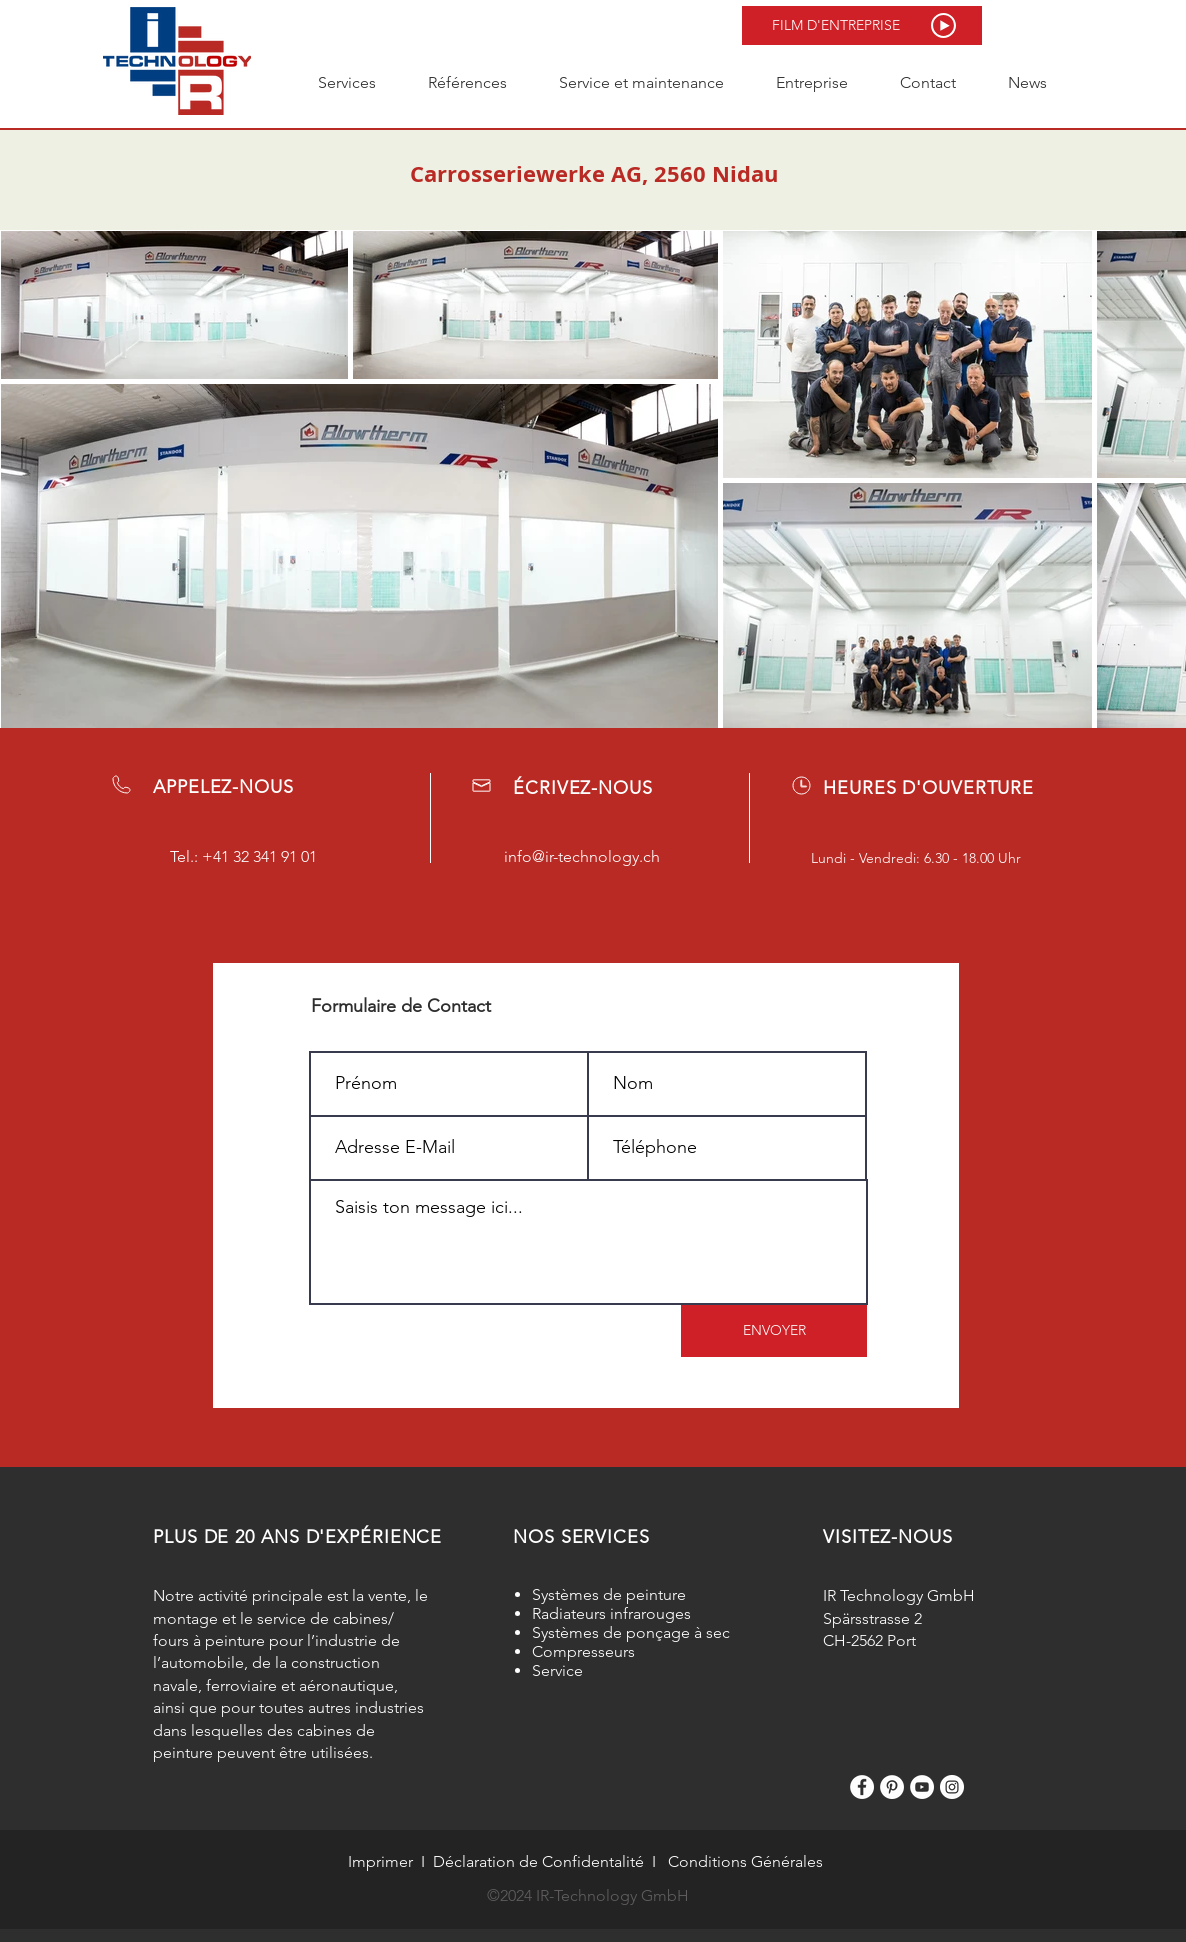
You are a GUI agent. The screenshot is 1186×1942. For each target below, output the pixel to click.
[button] (862, 25)
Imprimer (380, 1861)
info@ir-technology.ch (582, 856)
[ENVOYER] (774, 1331)
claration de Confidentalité (549, 1861)
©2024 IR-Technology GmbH (588, 1895)
